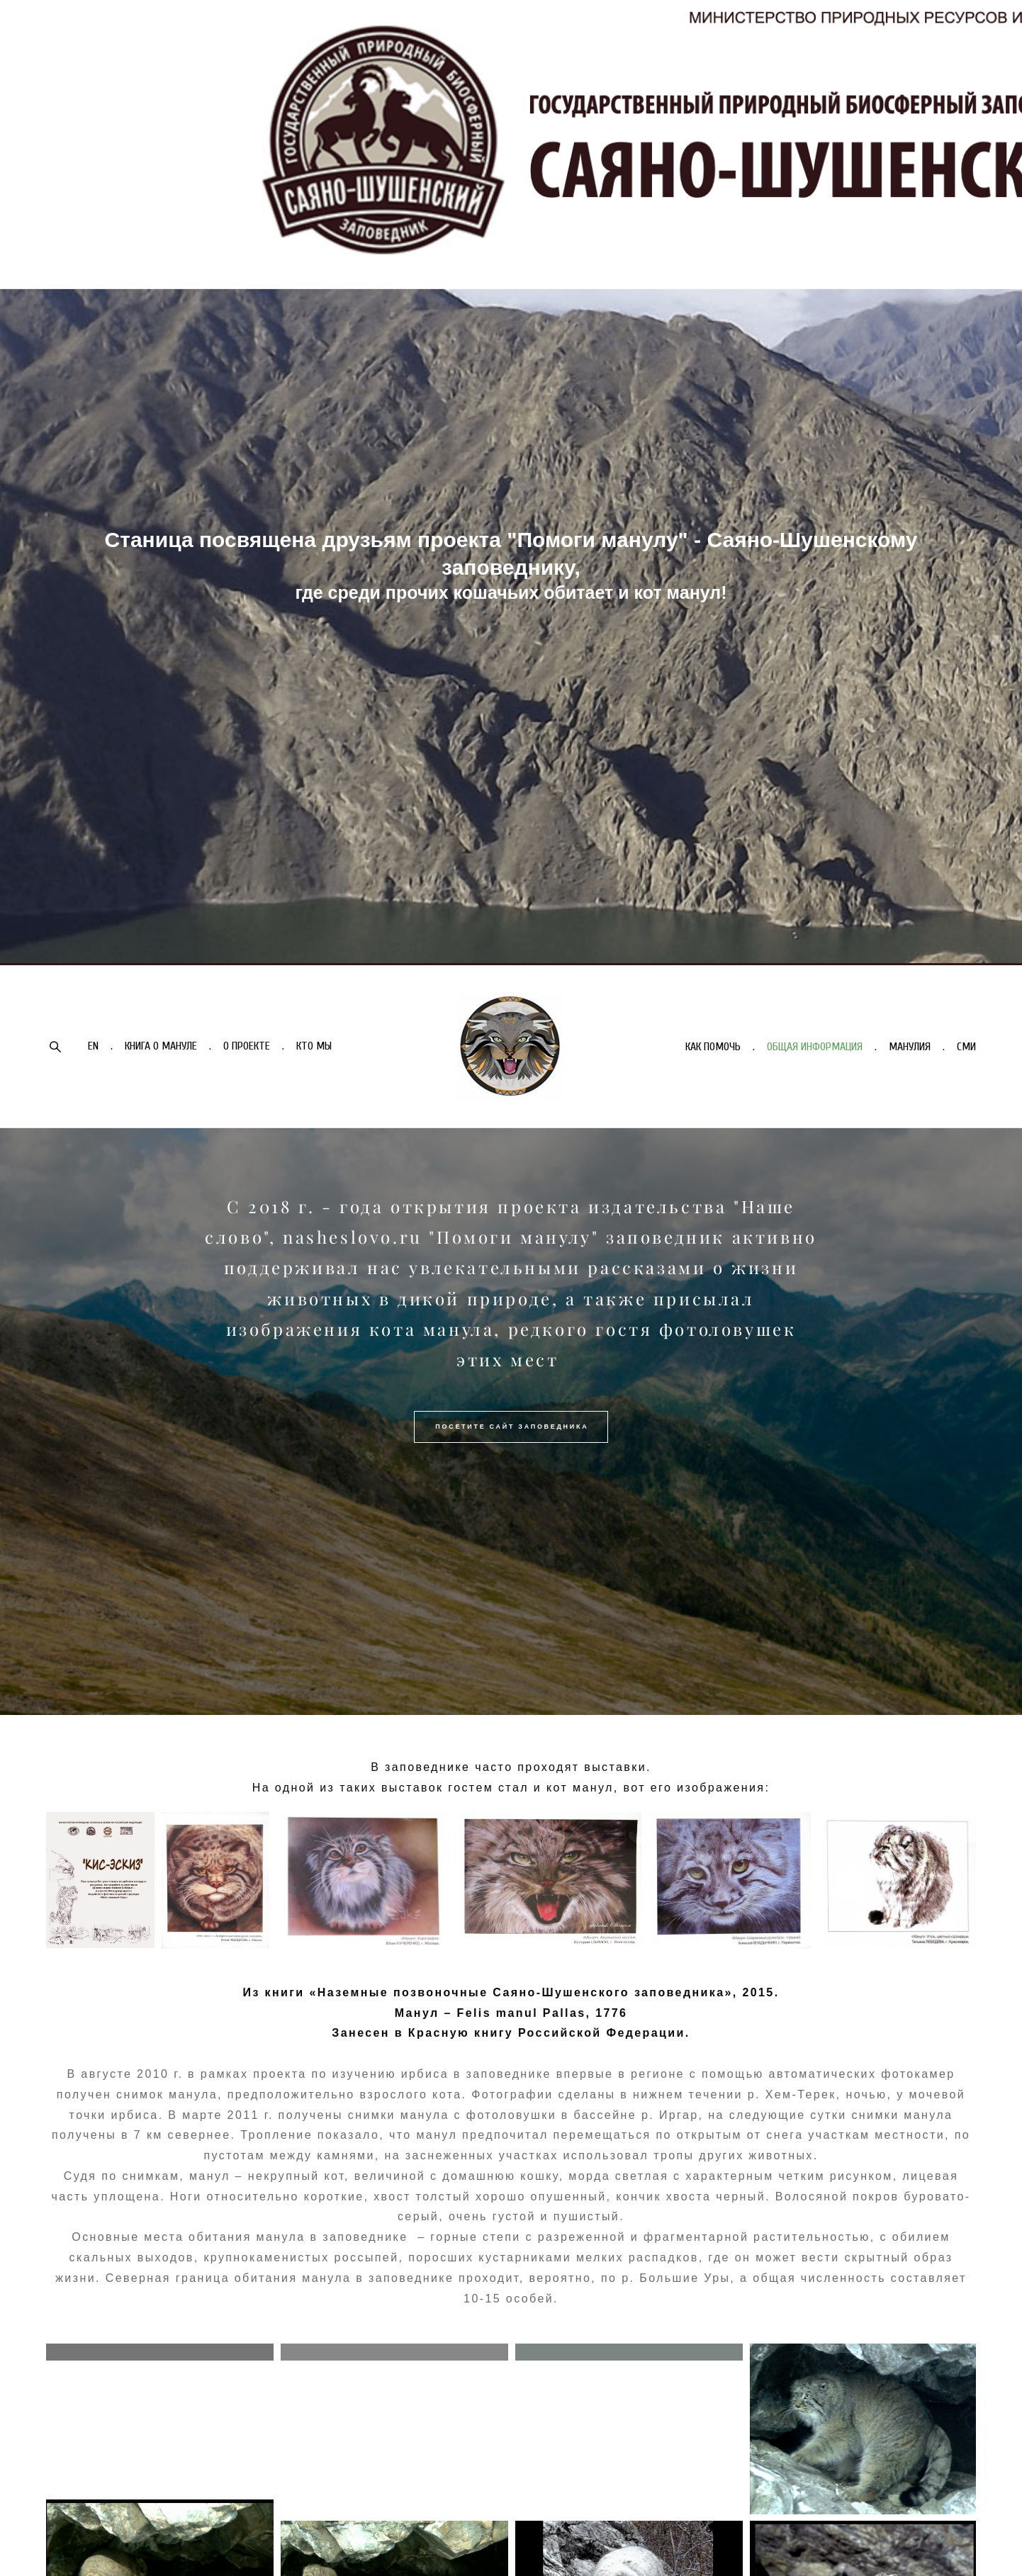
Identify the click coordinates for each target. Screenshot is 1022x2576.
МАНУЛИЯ (910, 1046)
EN (93, 1046)
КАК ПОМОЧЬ (713, 1046)
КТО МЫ (314, 1046)
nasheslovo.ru (352, 1237)
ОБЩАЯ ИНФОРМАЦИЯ (815, 1046)
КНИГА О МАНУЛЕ (161, 1046)
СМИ (966, 1046)
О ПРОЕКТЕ (246, 1046)
